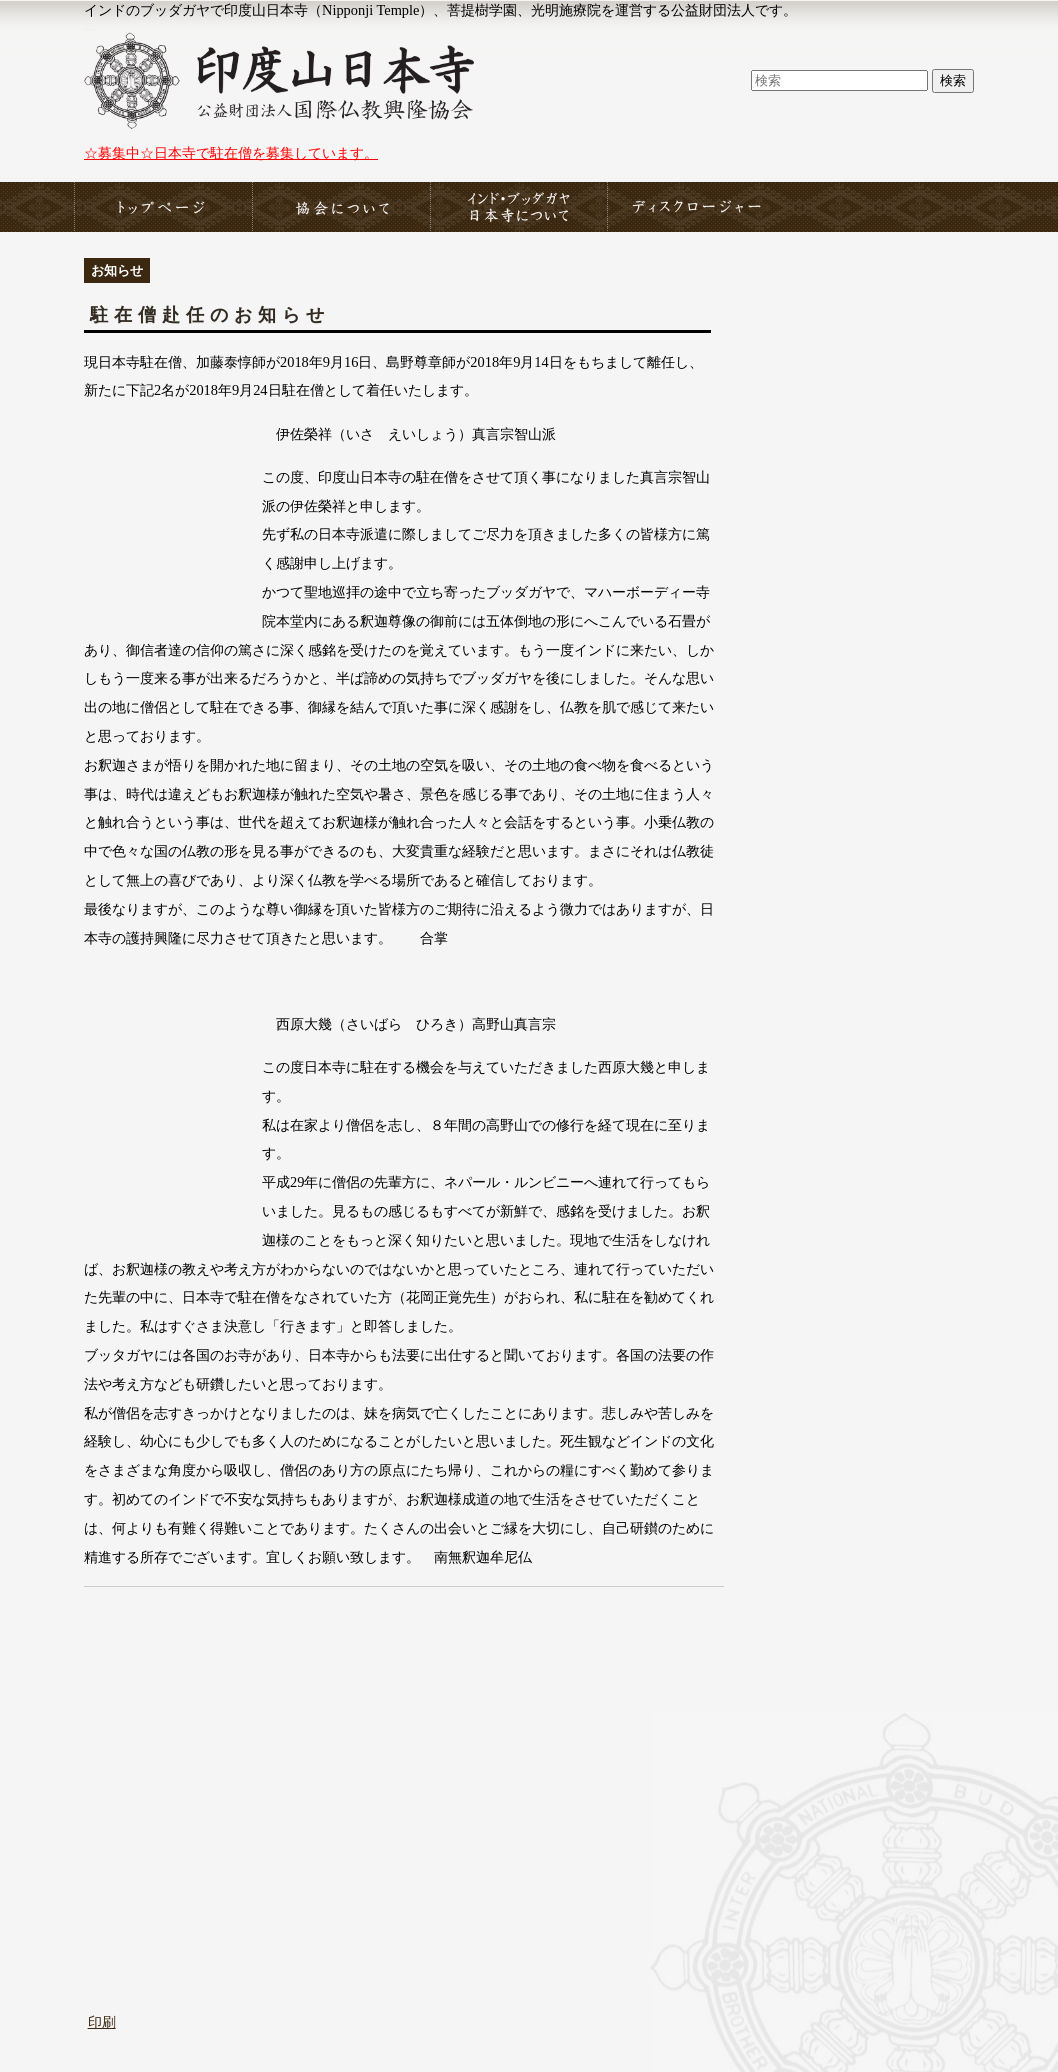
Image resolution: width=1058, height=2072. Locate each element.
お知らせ (117, 270)
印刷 (102, 2022)
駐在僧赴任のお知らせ (210, 315)
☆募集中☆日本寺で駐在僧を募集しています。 (231, 153)
